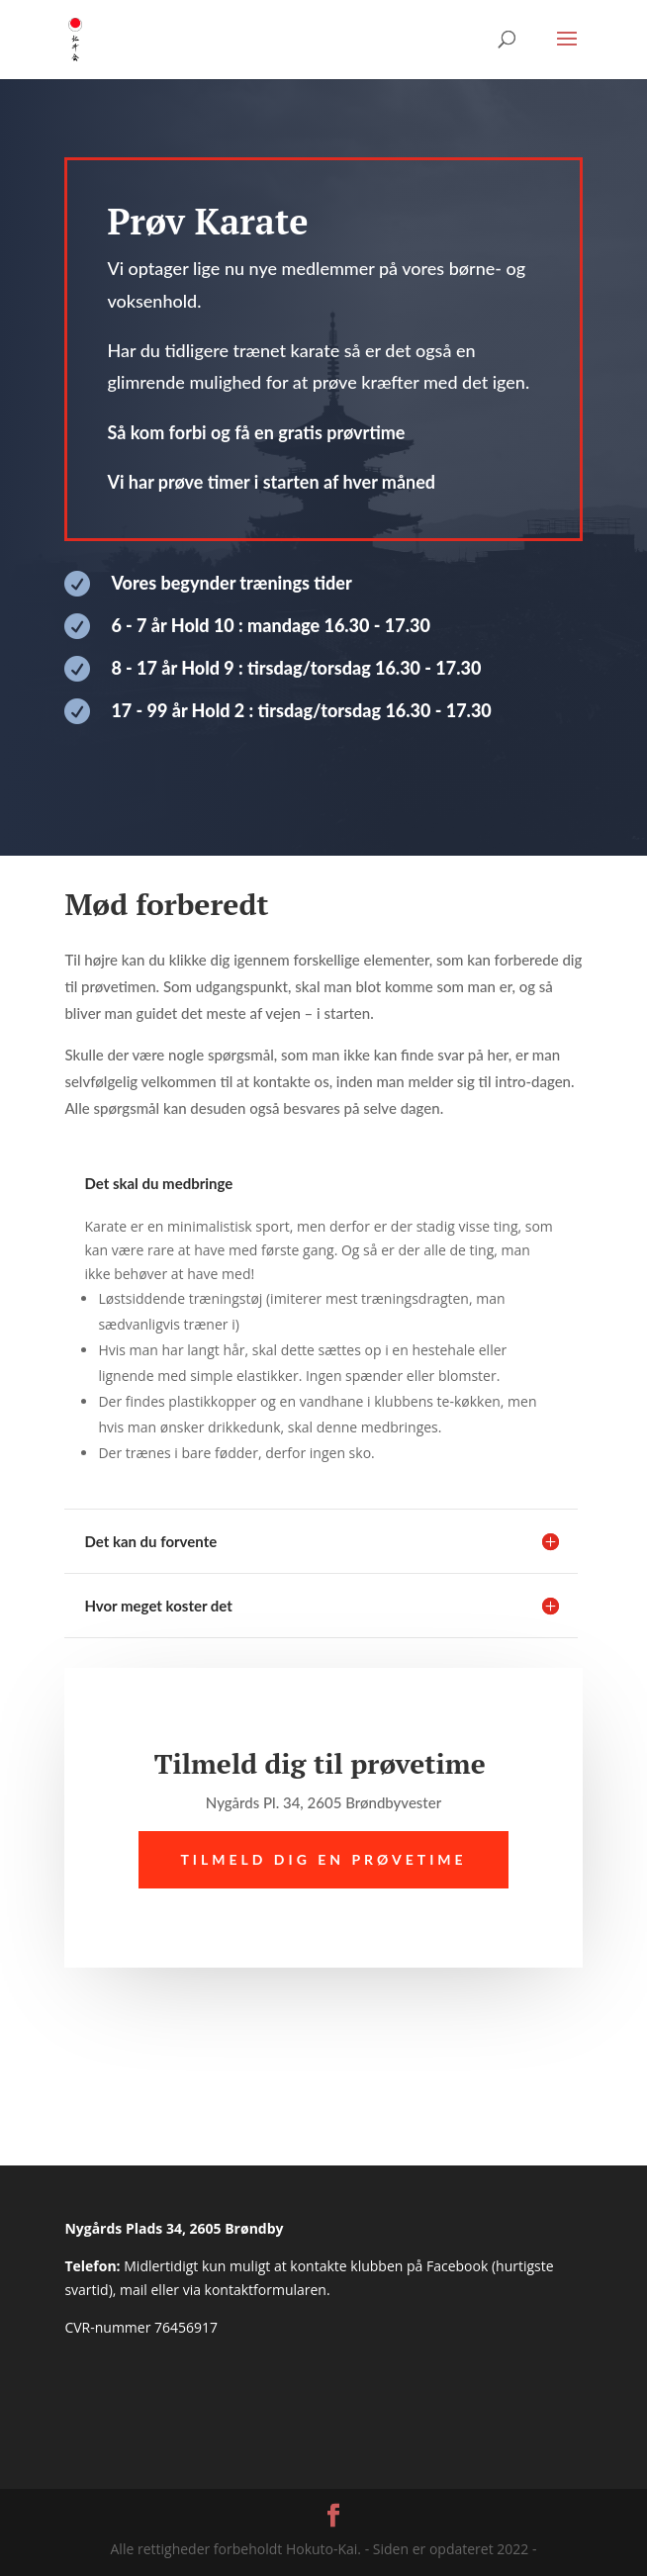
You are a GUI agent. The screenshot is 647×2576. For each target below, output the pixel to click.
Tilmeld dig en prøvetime (323, 1859)
